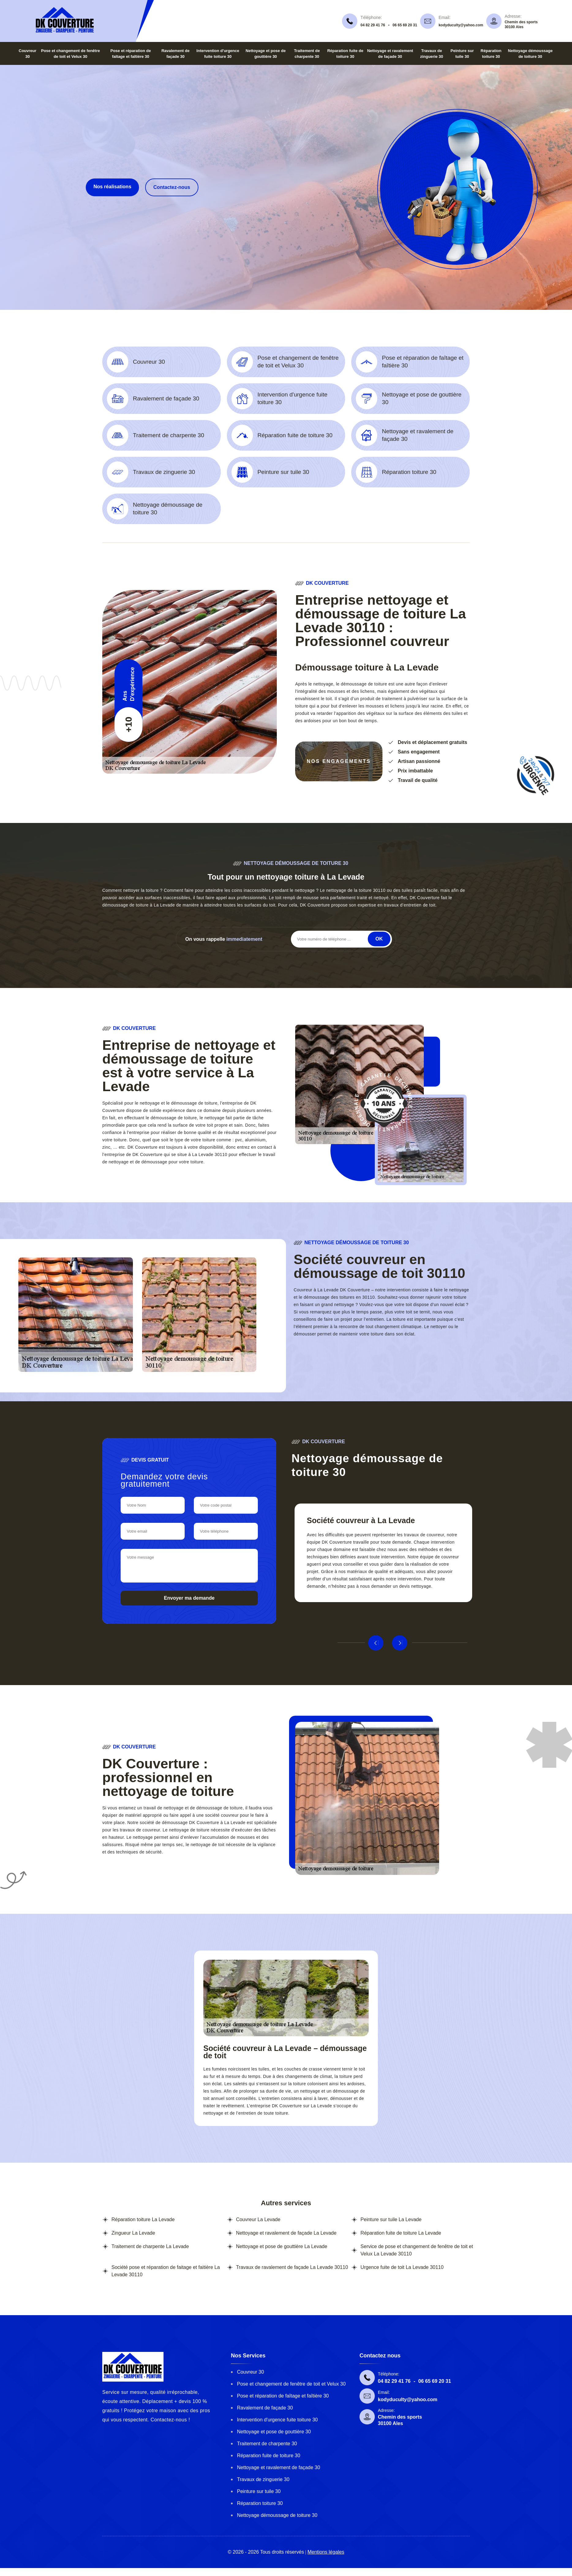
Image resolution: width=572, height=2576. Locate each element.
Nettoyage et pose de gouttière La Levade (281, 2246)
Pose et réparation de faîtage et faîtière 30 (283, 2395)
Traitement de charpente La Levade (150, 2246)
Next (399, 1642)
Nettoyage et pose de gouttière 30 (274, 2431)
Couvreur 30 (250, 2372)
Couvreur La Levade (258, 2219)
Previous (375, 1642)
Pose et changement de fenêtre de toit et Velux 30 (291, 2383)
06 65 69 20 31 (405, 25)
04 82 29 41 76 (372, 25)
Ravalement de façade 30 (265, 2407)
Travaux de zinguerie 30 (263, 2479)
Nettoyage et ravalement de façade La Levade (286, 2233)
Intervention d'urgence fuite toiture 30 (277, 2419)
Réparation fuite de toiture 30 (268, 2455)
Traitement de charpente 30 (267, 2443)
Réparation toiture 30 (260, 2503)
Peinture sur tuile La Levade (390, 2219)
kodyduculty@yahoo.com (460, 25)
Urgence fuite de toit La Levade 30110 (401, 2267)
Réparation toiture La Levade (143, 2219)
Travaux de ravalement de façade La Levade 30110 (292, 2267)
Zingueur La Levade (133, 2233)
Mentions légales (325, 2552)
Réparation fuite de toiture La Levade (400, 2233)
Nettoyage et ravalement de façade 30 (278, 2467)
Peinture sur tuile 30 (258, 2491)
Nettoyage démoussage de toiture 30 (277, 2515)
